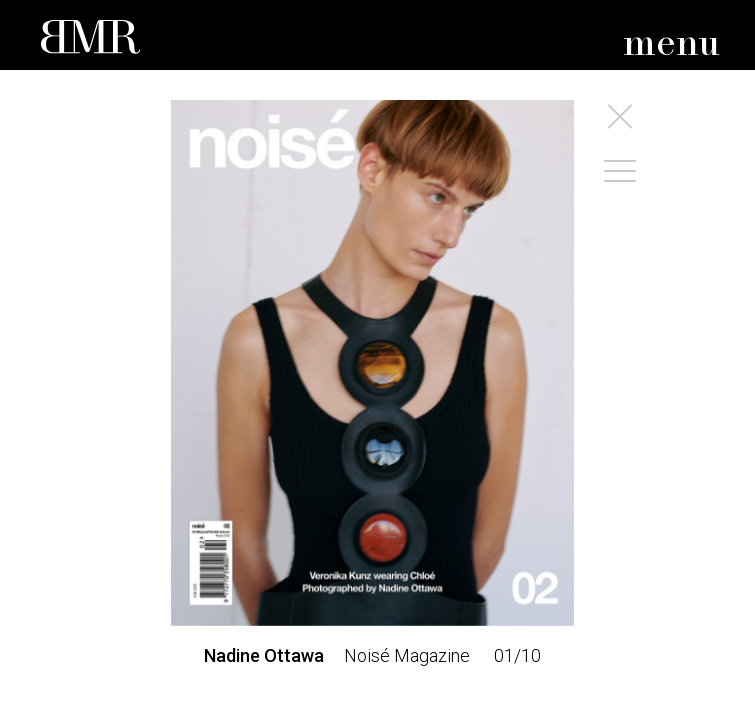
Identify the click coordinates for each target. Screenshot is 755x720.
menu (671, 44)
